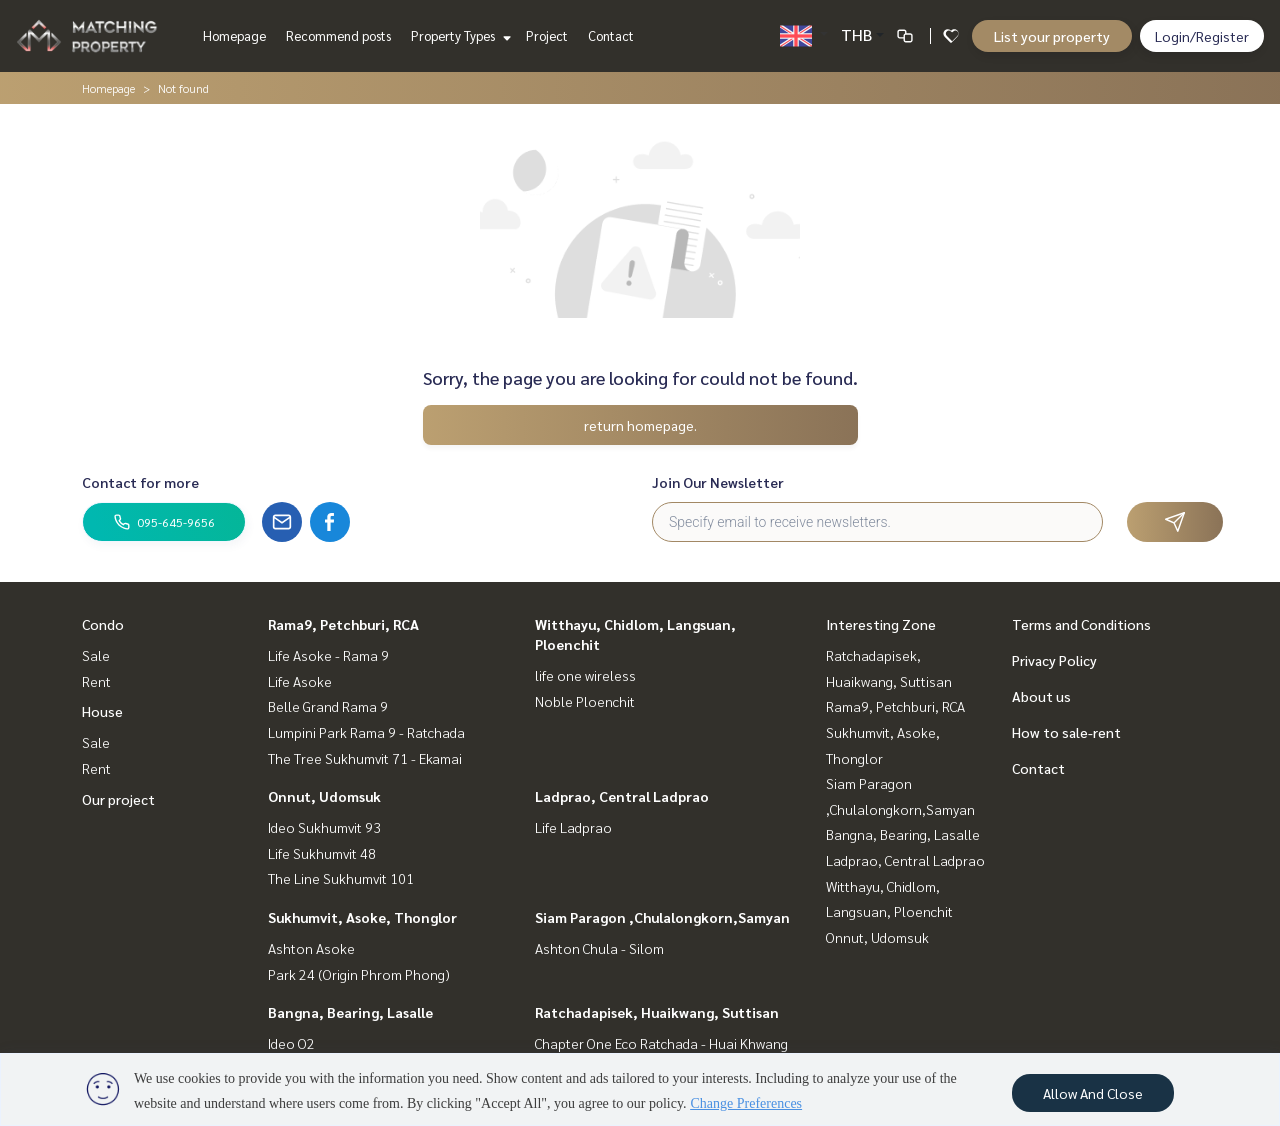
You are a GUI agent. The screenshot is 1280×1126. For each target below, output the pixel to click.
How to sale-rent (1066, 732)
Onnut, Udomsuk (324, 796)
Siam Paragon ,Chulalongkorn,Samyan (662, 917)
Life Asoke (300, 681)
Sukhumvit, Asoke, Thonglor (362, 917)
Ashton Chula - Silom (599, 948)
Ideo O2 (291, 1043)
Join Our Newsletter (718, 482)
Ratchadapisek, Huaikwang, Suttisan (657, 1012)
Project (547, 35)
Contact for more (140, 482)
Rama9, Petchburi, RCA (343, 624)
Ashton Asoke (311, 948)
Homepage (234, 35)
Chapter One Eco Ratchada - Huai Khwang (661, 1043)
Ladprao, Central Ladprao (622, 796)
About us (1041, 696)
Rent (96, 681)
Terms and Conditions (1081, 624)
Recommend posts (338, 35)
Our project (118, 799)
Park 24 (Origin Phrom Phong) (359, 974)
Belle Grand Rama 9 (328, 706)
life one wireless (585, 675)
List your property (1052, 36)
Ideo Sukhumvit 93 (324, 827)
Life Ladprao (573, 827)
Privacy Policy (1054, 660)
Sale (96, 655)
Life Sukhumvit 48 (322, 853)
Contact (611, 35)
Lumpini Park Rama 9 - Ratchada (366, 732)
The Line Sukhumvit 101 (341, 878)
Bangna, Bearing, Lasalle (350, 1012)
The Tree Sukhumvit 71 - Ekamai (365, 758)
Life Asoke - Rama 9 (328, 655)
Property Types (458, 35)
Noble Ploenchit (585, 701)
